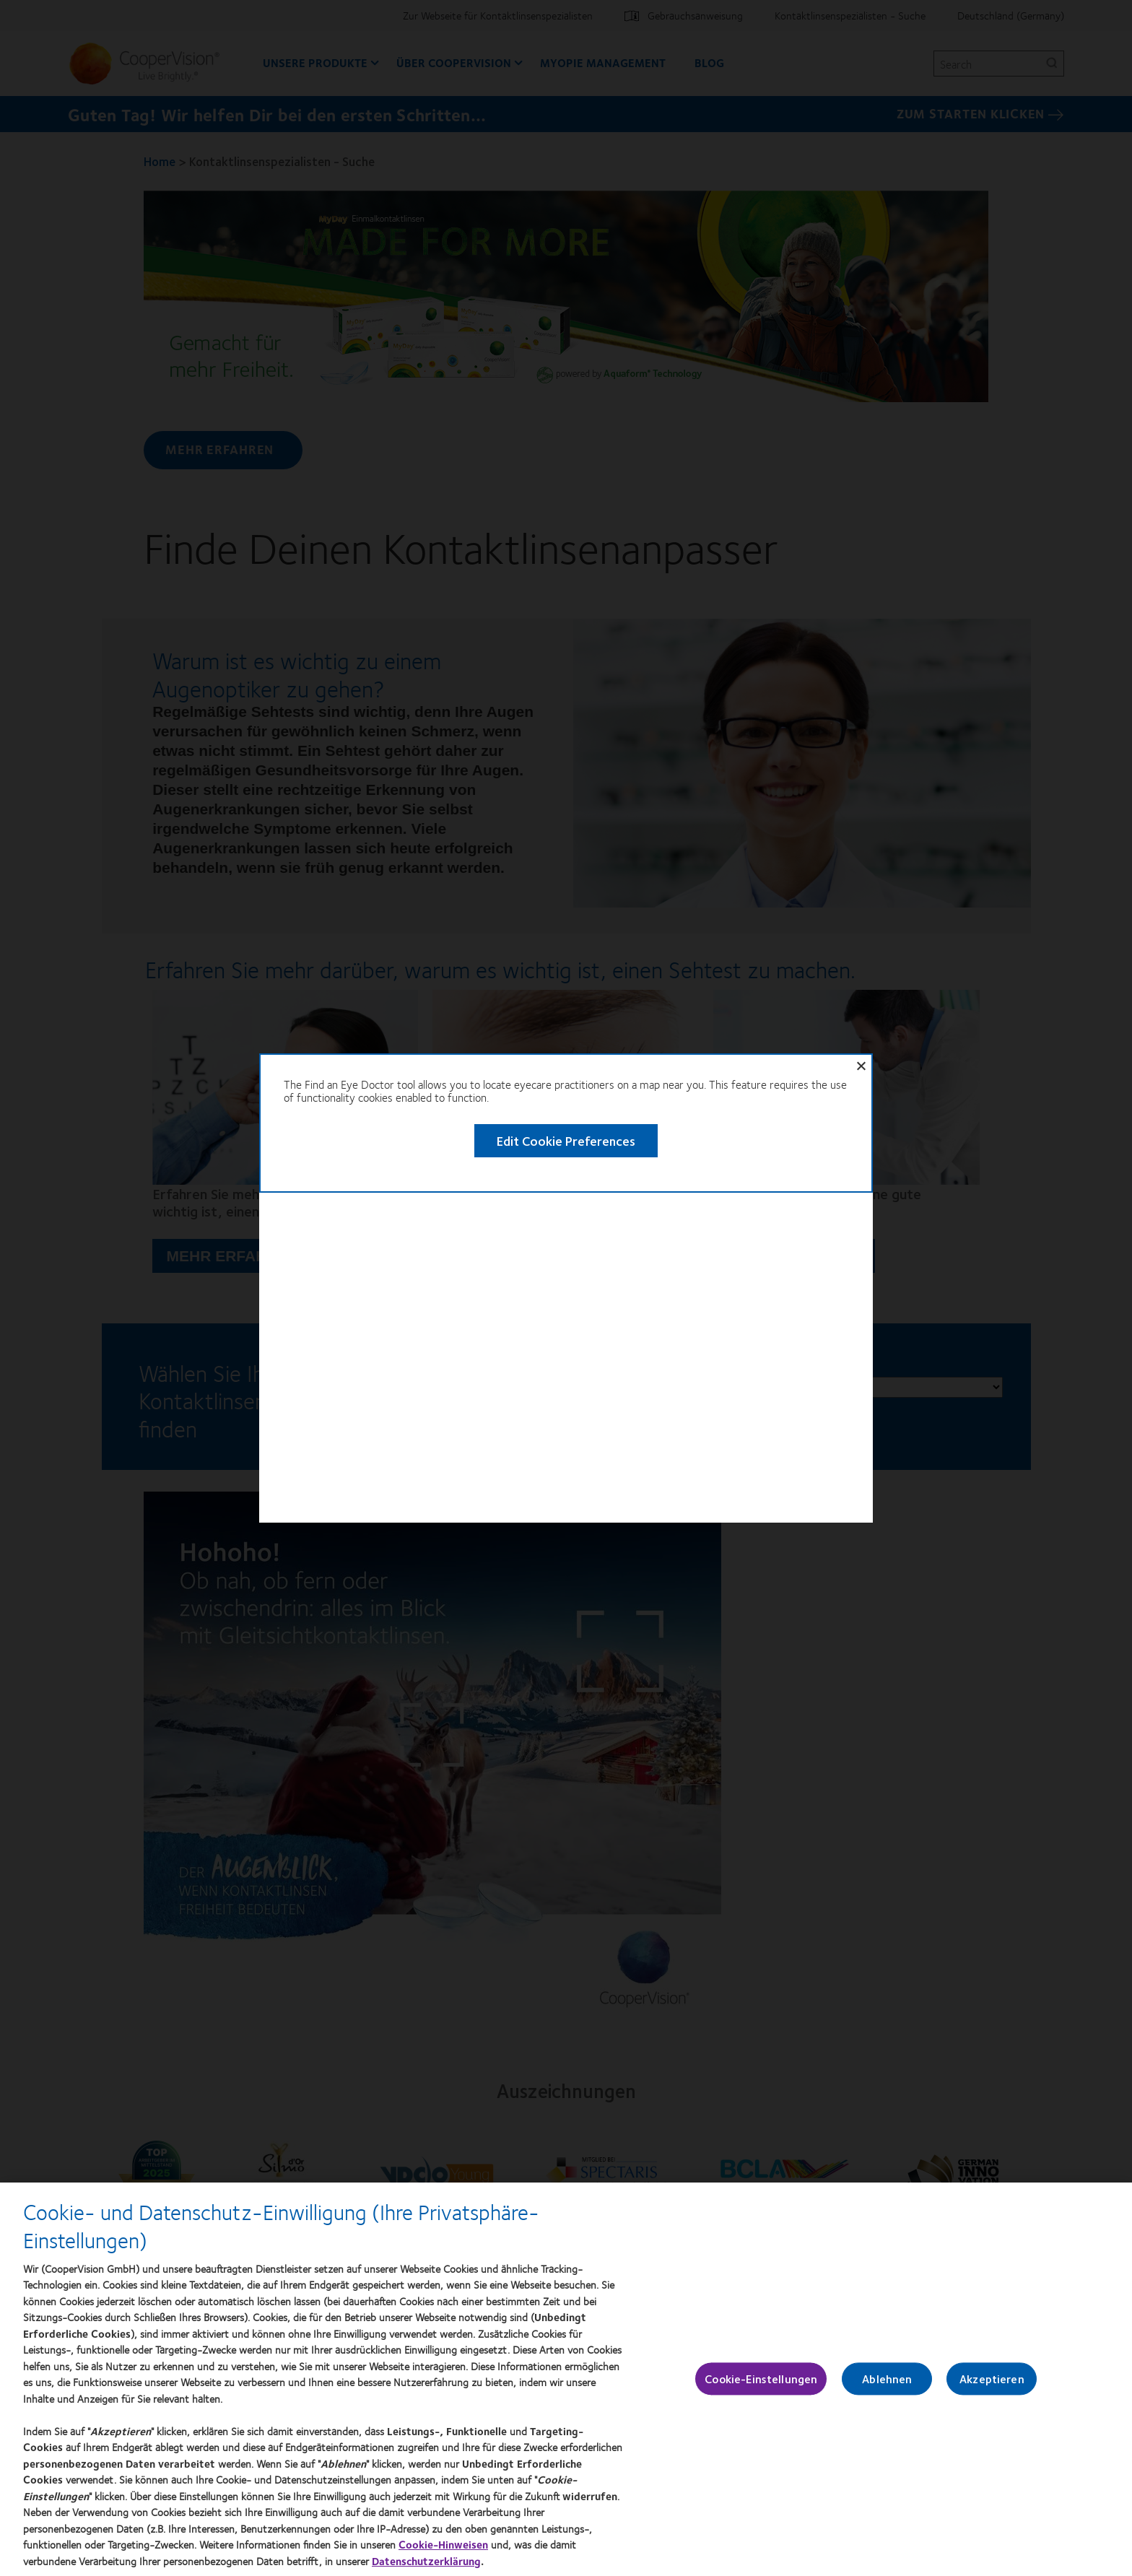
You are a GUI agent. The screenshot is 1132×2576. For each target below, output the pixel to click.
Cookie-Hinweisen (443, 2553)
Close (901, 359)
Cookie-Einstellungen (761, 2387)
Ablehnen (887, 2387)
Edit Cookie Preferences (527, 430)
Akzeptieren (991, 2387)
